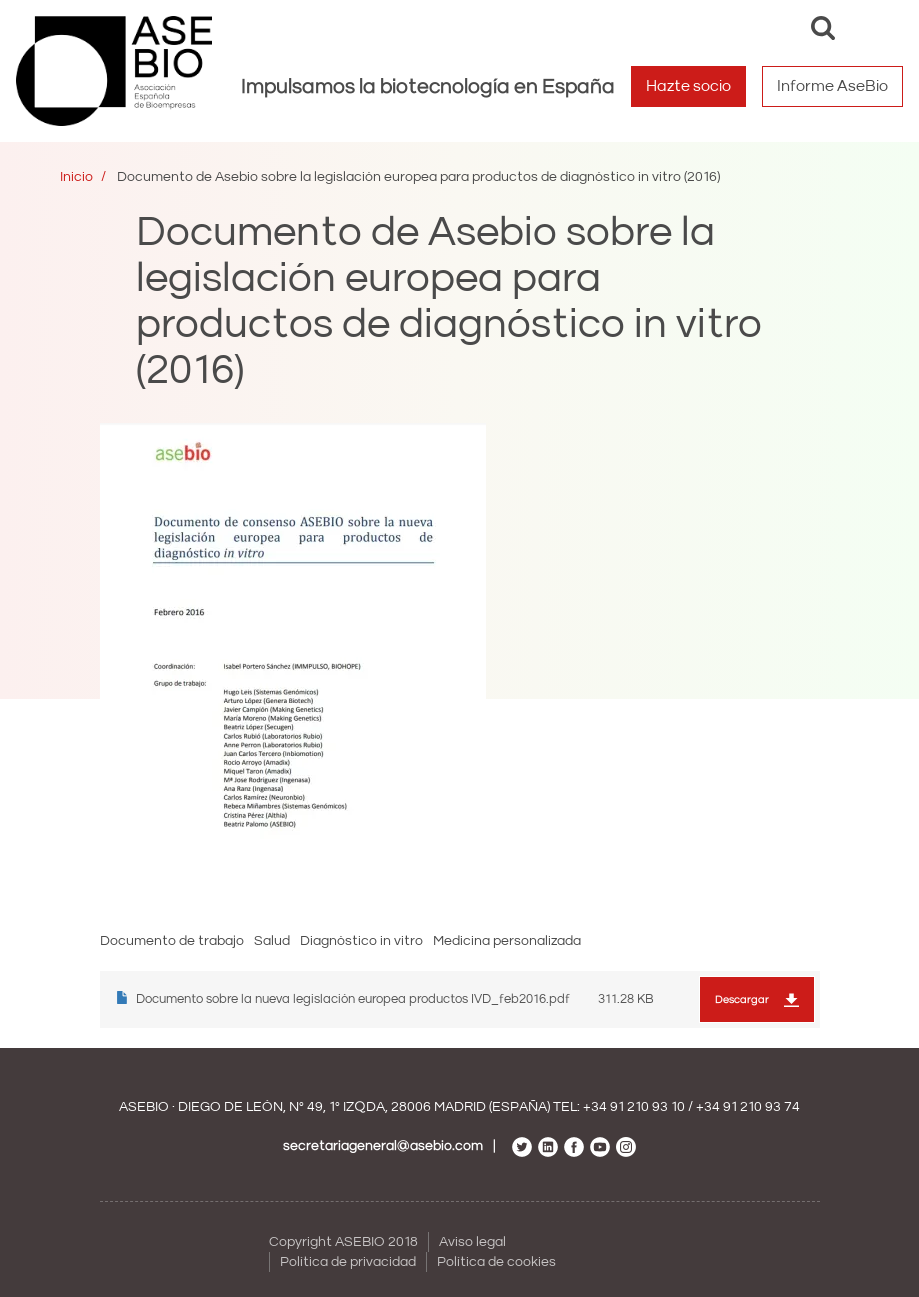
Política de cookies (496, 1262)
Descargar (742, 999)
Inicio (76, 177)
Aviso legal (472, 1242)
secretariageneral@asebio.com (383, 1146)
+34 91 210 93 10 (634, 1107)
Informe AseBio (832, 86)
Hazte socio (688, 86)
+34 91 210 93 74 (748, 1107)
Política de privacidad (348, 1262)
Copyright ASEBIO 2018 (343, 1242)
